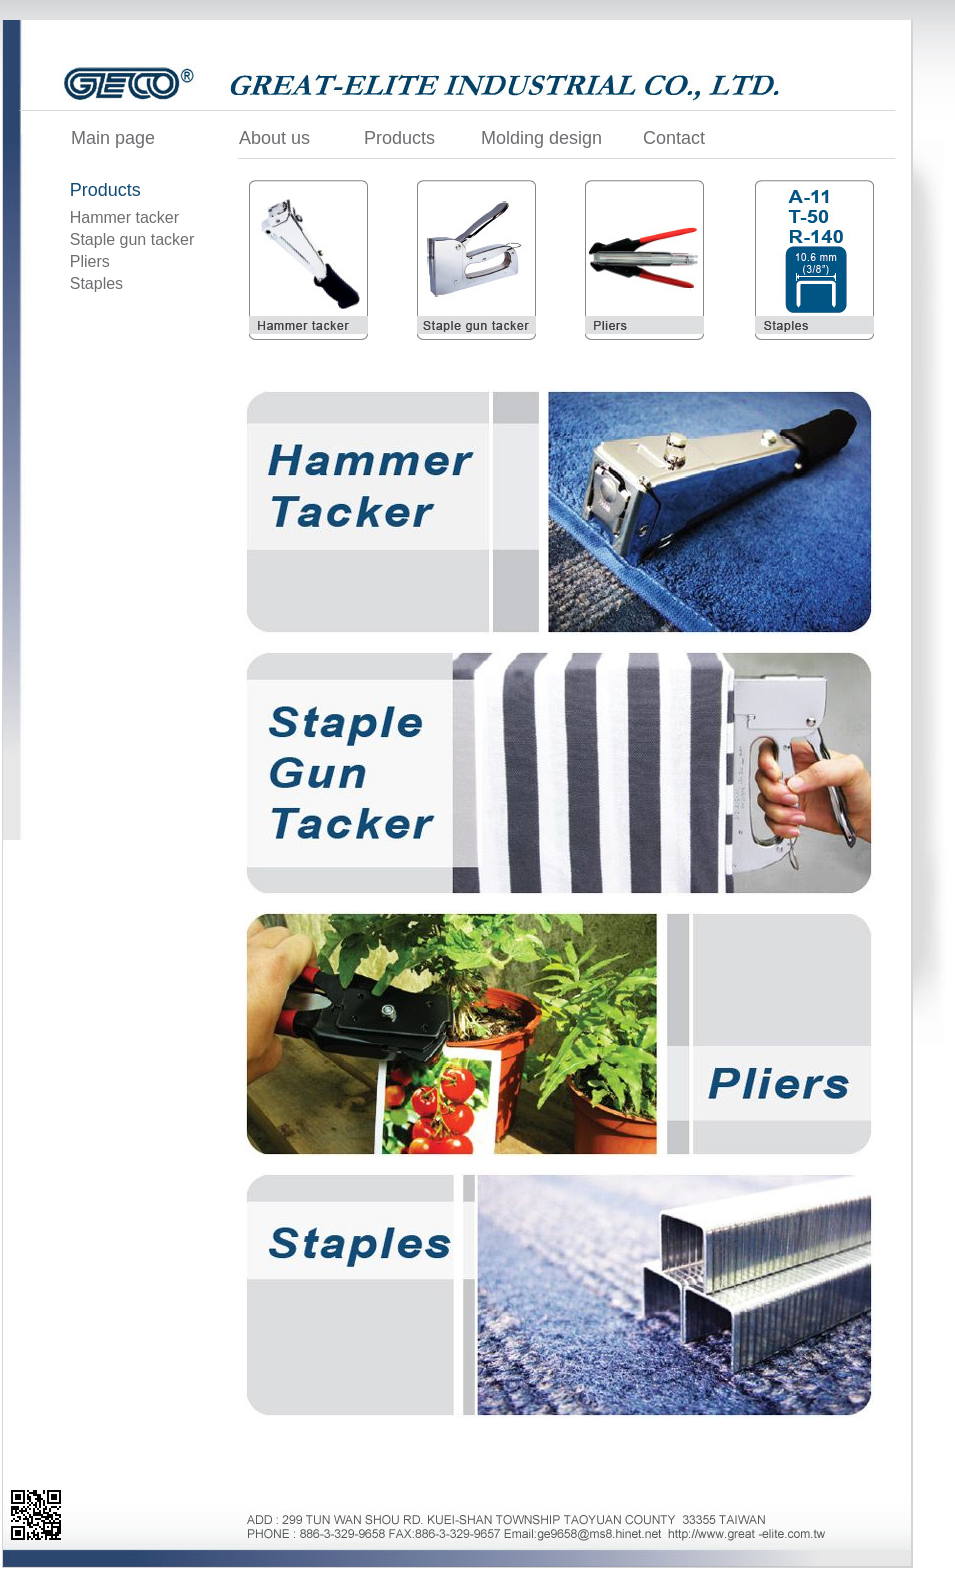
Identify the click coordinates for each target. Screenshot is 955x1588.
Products (399, 138)
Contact (674, 138)
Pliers (90, 261)
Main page (113, 138)
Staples (96, 283)
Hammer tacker (124, 217)
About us (274, 138)
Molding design (541, 138)
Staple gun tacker (132, 239)
